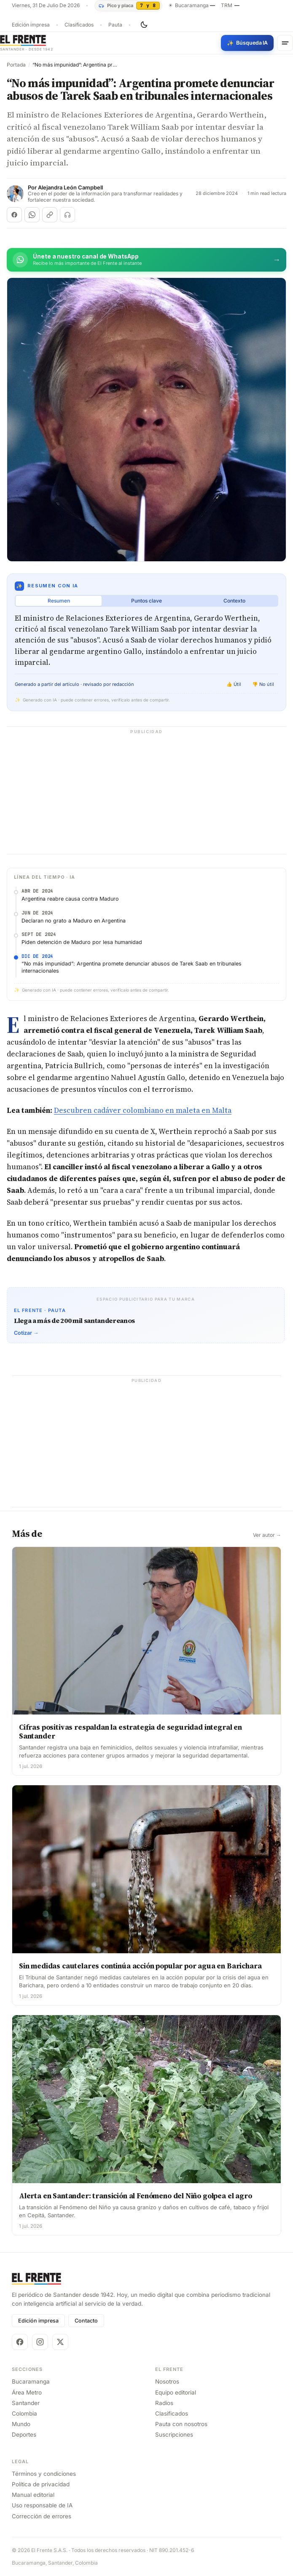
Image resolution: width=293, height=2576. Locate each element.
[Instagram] (40, 2342)
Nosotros (167, 2381)
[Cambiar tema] (144, 25)
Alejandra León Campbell (70, 187)
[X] (60, 2342)
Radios (164, 2403)
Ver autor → (267, 1535)
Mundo (21, 2424)
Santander (26, 2403)
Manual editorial (33, 2494)
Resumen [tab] (59, 600)
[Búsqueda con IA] (247, 43)
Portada (16, 65)
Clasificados (79, 25)
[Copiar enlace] (49, 214)
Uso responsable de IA (42, 2505)
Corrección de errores (41, 2516)
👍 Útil (233, 684)
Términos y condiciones (44, 2473)
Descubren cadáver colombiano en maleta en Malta (142, 1110)
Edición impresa (31, 25)
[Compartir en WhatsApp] (32, 214)
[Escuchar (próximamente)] (67, 214)
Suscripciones (174, 2434)
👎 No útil (263, 684)
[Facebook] (20, 2342)
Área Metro (27, 2392)
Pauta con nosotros (181, 2424)
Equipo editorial (175, 2392)
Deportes (24, 2434)
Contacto (86, 2320)
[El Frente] (26, 43)
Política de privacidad (41, 2484)
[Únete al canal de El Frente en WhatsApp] (146, 260)
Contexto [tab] (234, 600)
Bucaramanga (31, 2381)
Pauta (115, 25)
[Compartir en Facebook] (14, 214)
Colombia (24, 2413)
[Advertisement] (146, 795)
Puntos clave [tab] (146, 600)
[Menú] (285, 43)
